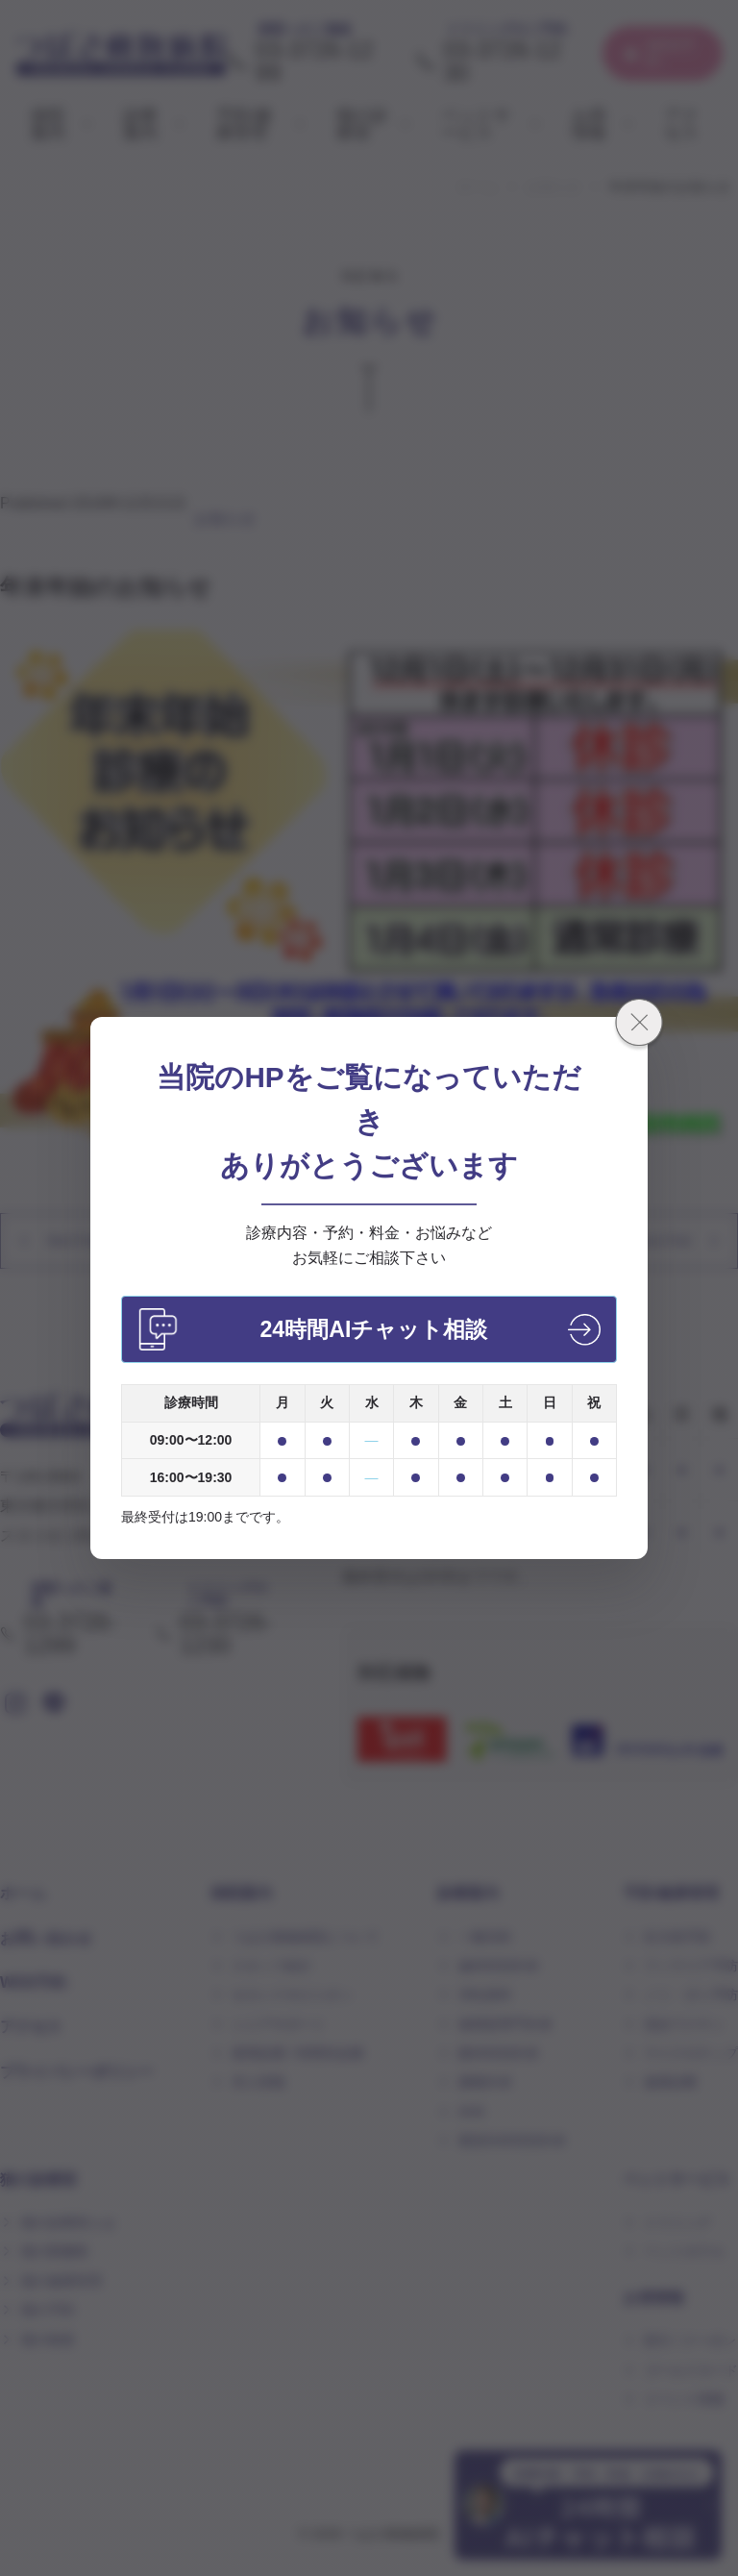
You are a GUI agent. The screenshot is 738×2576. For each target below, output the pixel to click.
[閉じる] (639, 1026)
